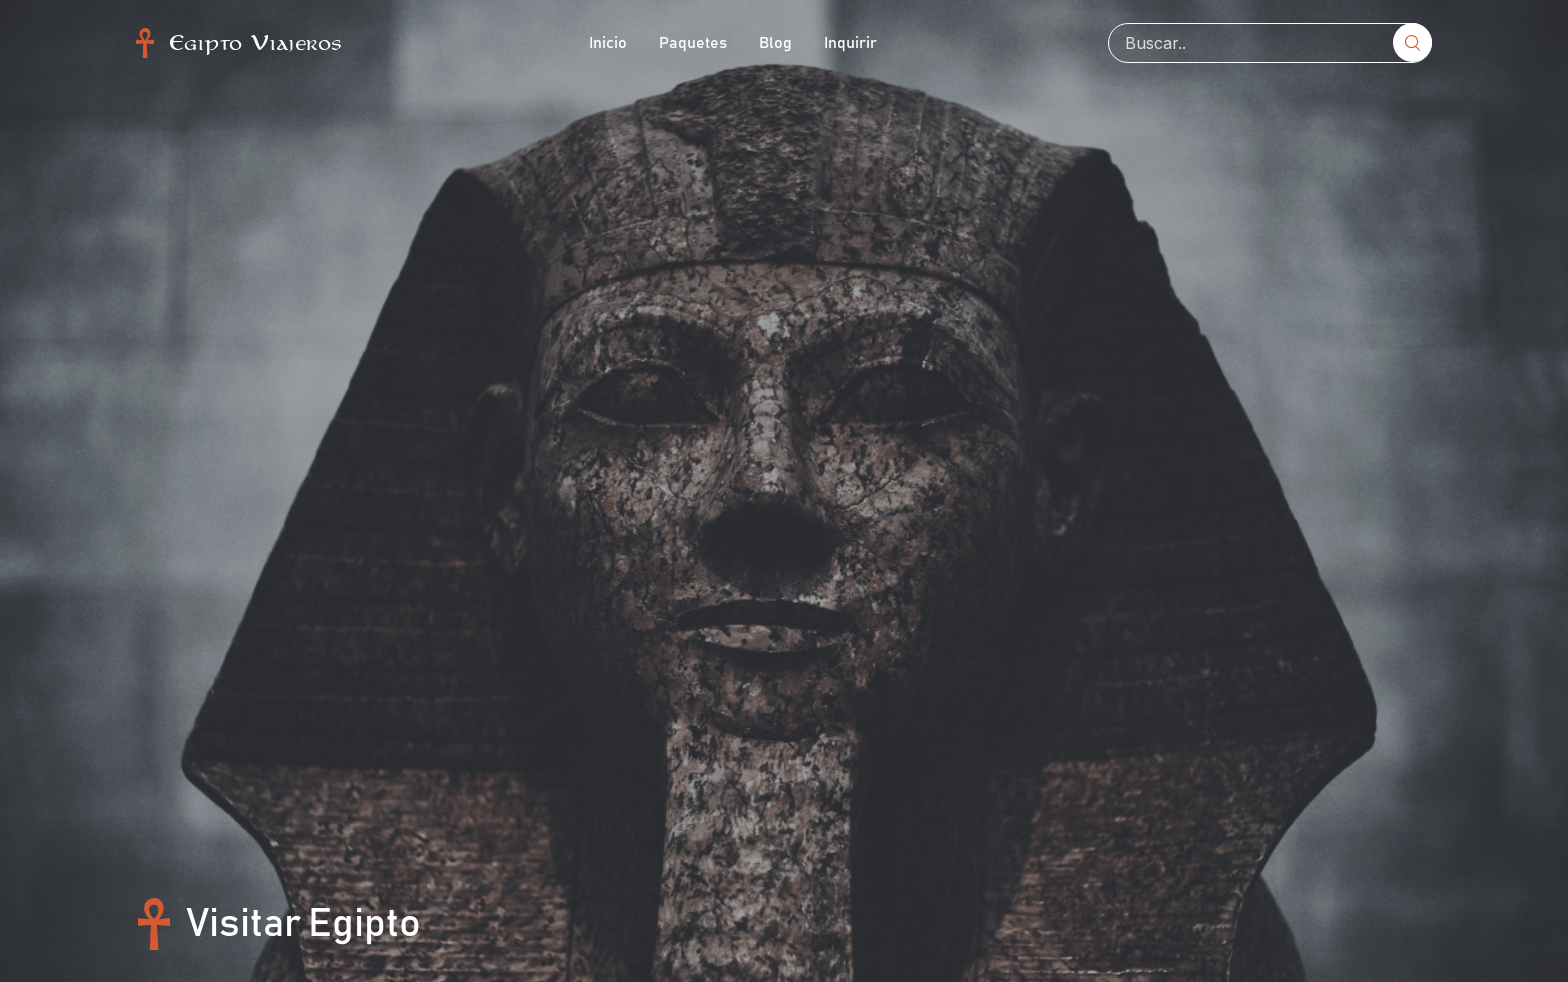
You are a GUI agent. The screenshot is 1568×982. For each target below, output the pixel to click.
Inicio (608, 43)
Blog (775, 43)
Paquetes (693, 43)
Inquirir (850, 43)
